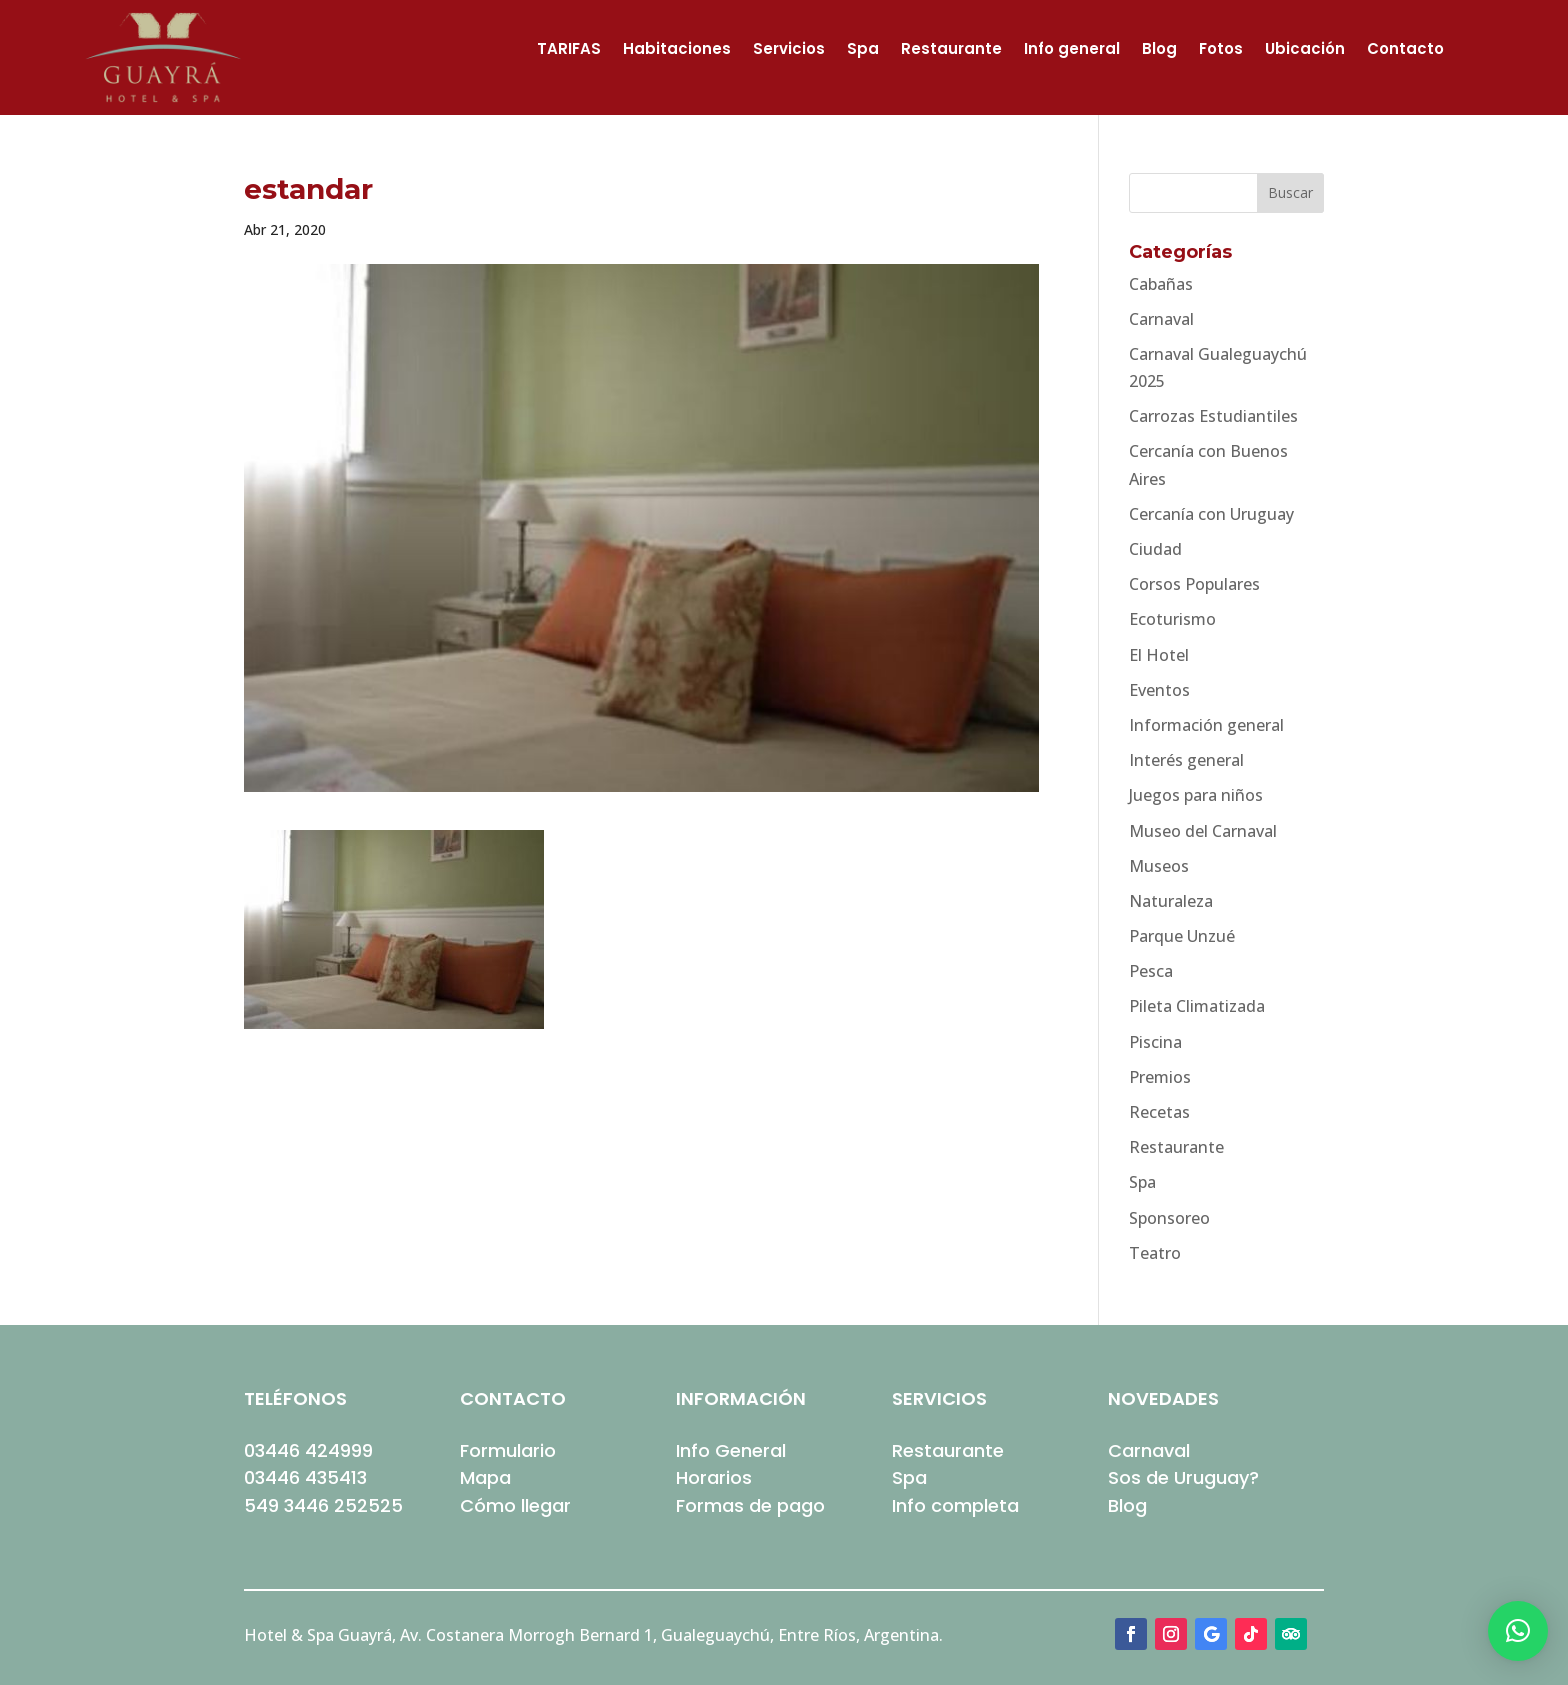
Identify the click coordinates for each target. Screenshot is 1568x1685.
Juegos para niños (1196, 795)
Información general (1206, 725)
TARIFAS (569, 50)
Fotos (1221, 50)
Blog (1159, 50)
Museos (1159, 866)
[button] (1518, 1631)
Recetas (1159, 1112)
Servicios (789, 50)
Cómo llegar (515, 1505)
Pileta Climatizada (1197, 1006)
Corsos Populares (1194, 584)
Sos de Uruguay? (1183, 1477)
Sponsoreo (1169, 1218)
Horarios (714, 1477)
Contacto (1405, 50)
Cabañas (1161, 284)
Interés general (1186, 760)
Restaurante (951, 50)
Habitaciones (677, 50)
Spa (863, 50)
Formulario (508, 1450)
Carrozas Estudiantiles (1213, 416)
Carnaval (1161, 319)
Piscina (1155, 1042)
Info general (1072, 50)
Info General (731, 1450)
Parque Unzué (1182, 936)
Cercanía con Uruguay (1211, 514)
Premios (1160, 1077)
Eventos (1159, 690)
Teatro (1155, 1253)
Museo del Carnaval (1203, 831)
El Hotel (1159, 655)
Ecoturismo (1172, 619)
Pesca (1151, 971)
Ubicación (1305, 50)
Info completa (955, 1505)
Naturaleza (1171, 901)
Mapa (485, 1477)
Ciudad (1155, 549)
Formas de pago (750, 1505)
